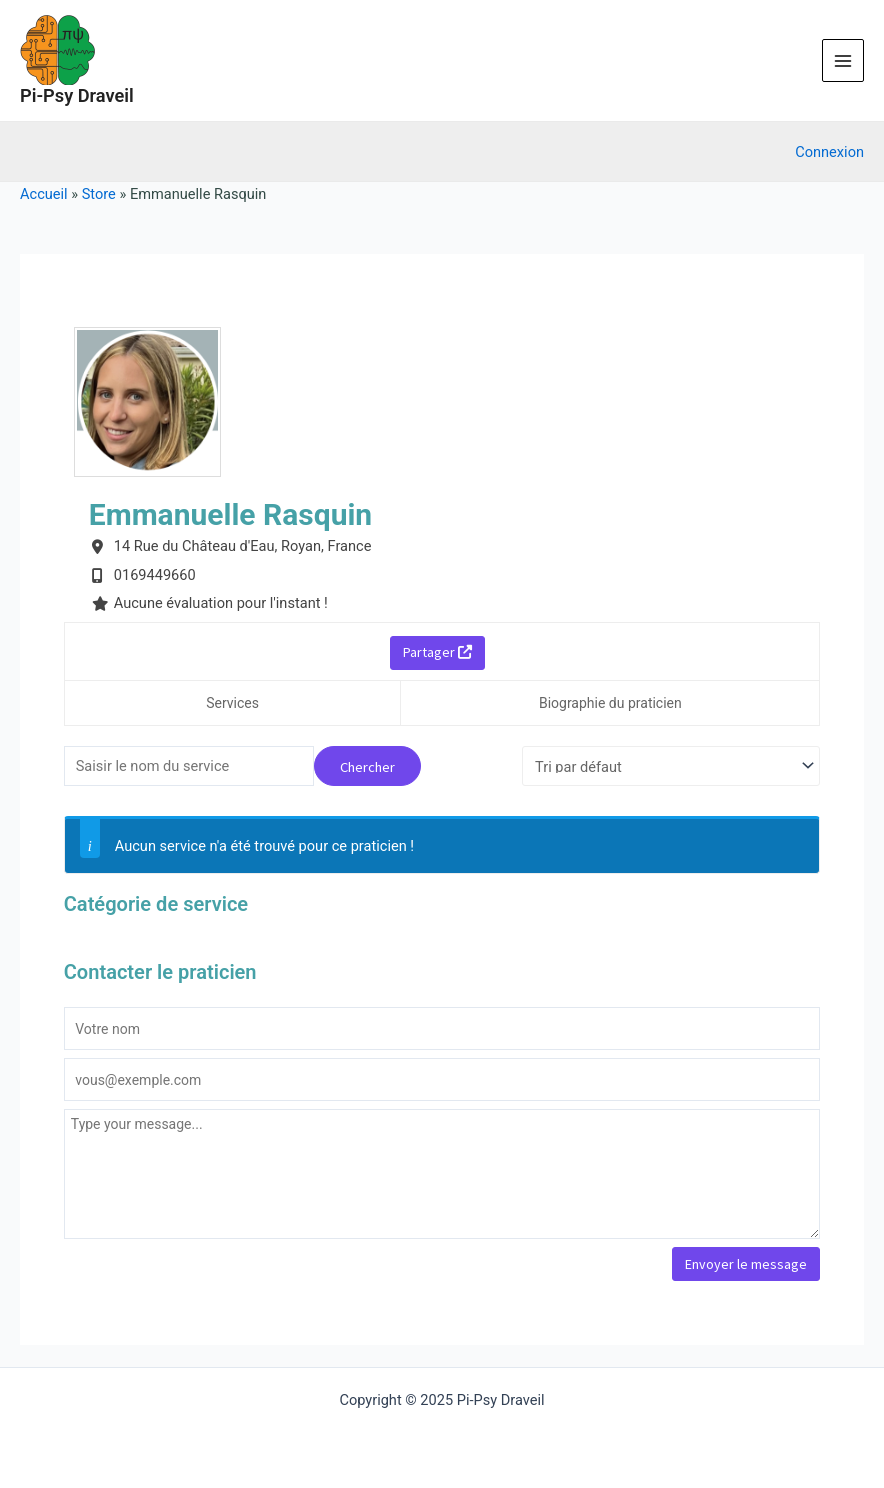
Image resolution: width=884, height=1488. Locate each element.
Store (99, 194)
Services (232, 703)
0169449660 (155, 575)
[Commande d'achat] (671, 766)
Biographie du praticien (610, 703)
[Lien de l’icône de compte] (829, 152)
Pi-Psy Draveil (77, 95)
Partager (437, 652)
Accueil (44, 194)
